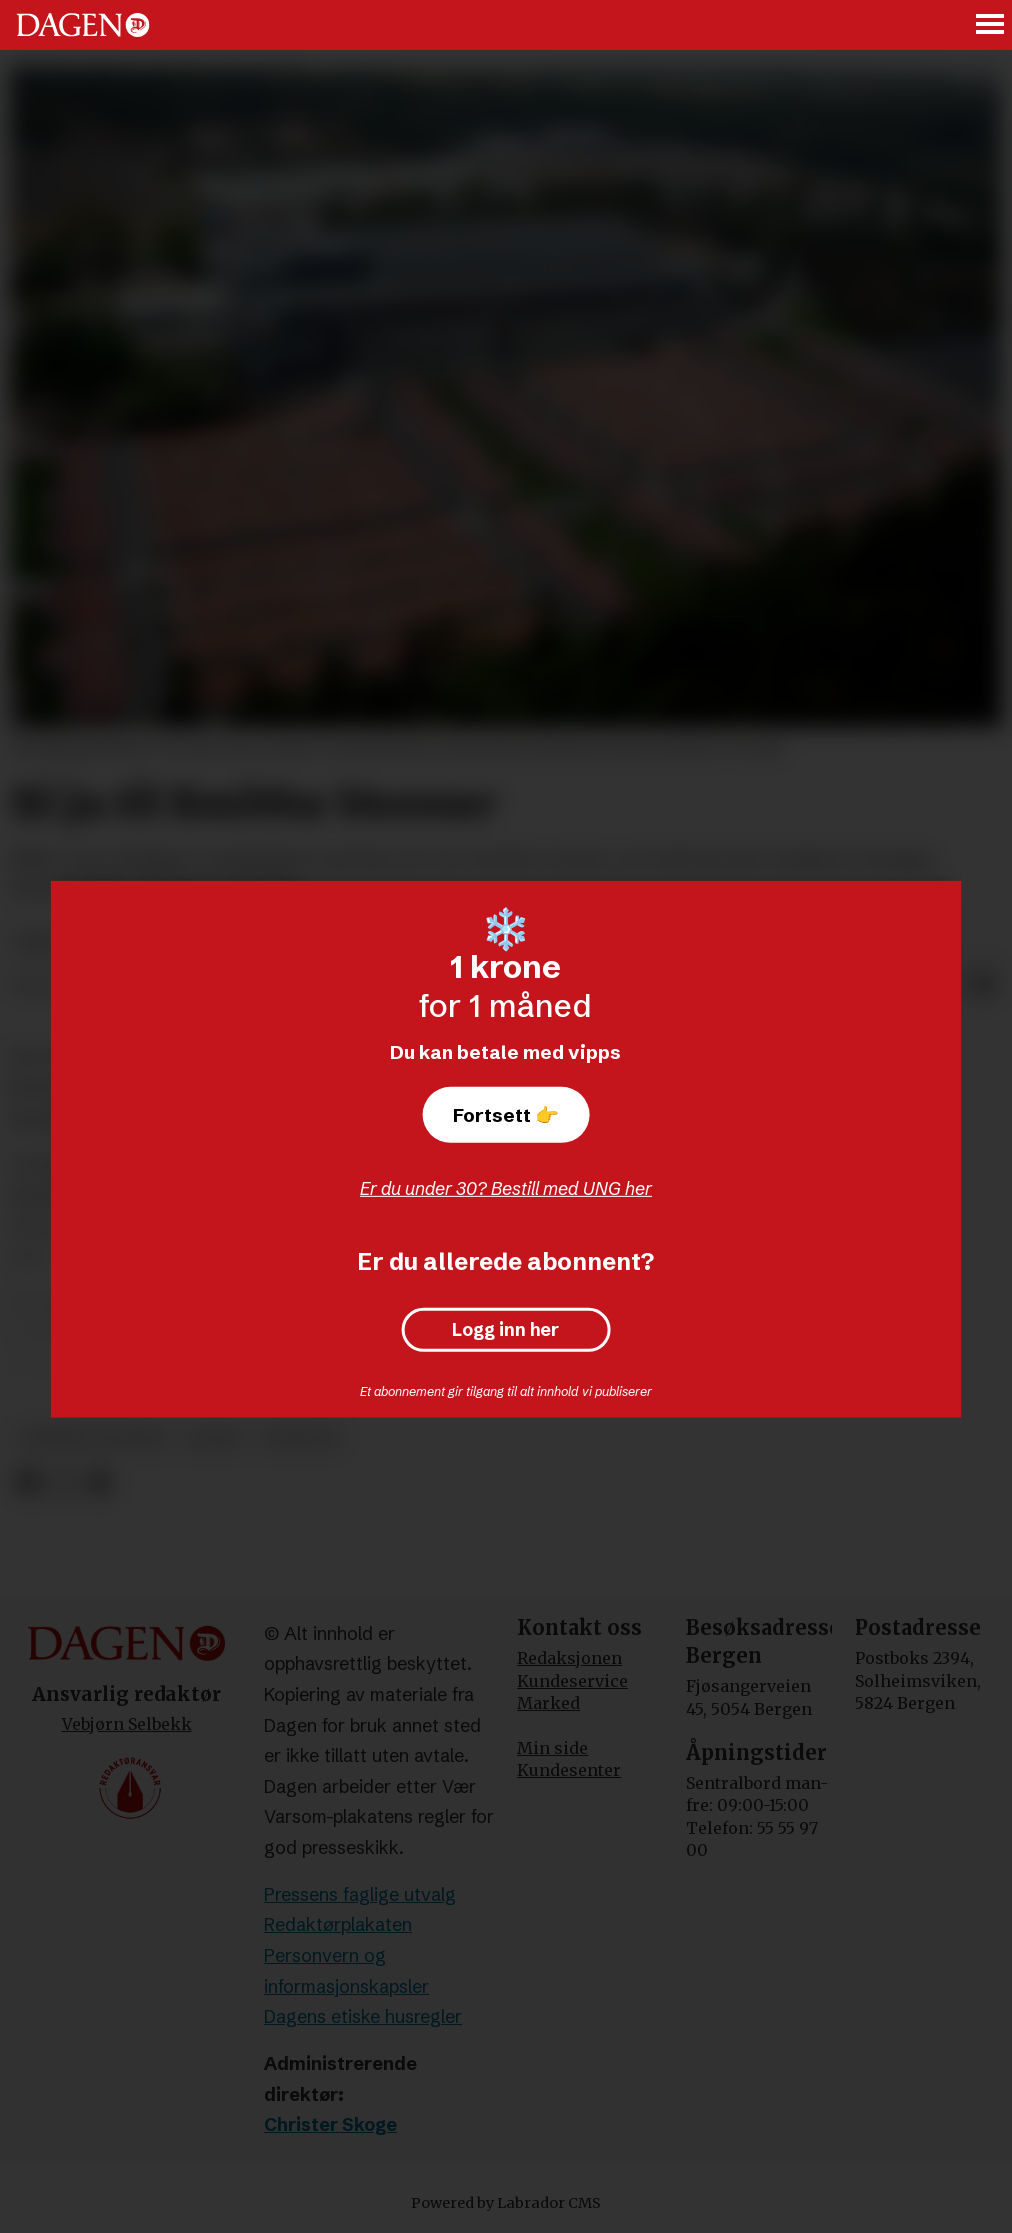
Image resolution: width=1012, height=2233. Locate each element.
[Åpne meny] (991, 25)
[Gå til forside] (83, 25)
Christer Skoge (330, 2124)
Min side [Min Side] (552, 1748)
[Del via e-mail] (984, 986)
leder (213, 1438)
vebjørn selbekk (92, 1438)
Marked (548, 1703)
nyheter (300, 1438)
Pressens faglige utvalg (360, 1894)
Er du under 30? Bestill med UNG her (506, 1188)
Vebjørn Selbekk (127, 1724)
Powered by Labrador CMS (506, 2203)
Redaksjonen (569, 1658)
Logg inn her (505, 1330)
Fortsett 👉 (506, 1115)
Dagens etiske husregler (363, 2016)
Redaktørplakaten (338, 1924)
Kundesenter (569, 1770)
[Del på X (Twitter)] (63, 1483)
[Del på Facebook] (27, 1483)
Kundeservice (572, 1681)
